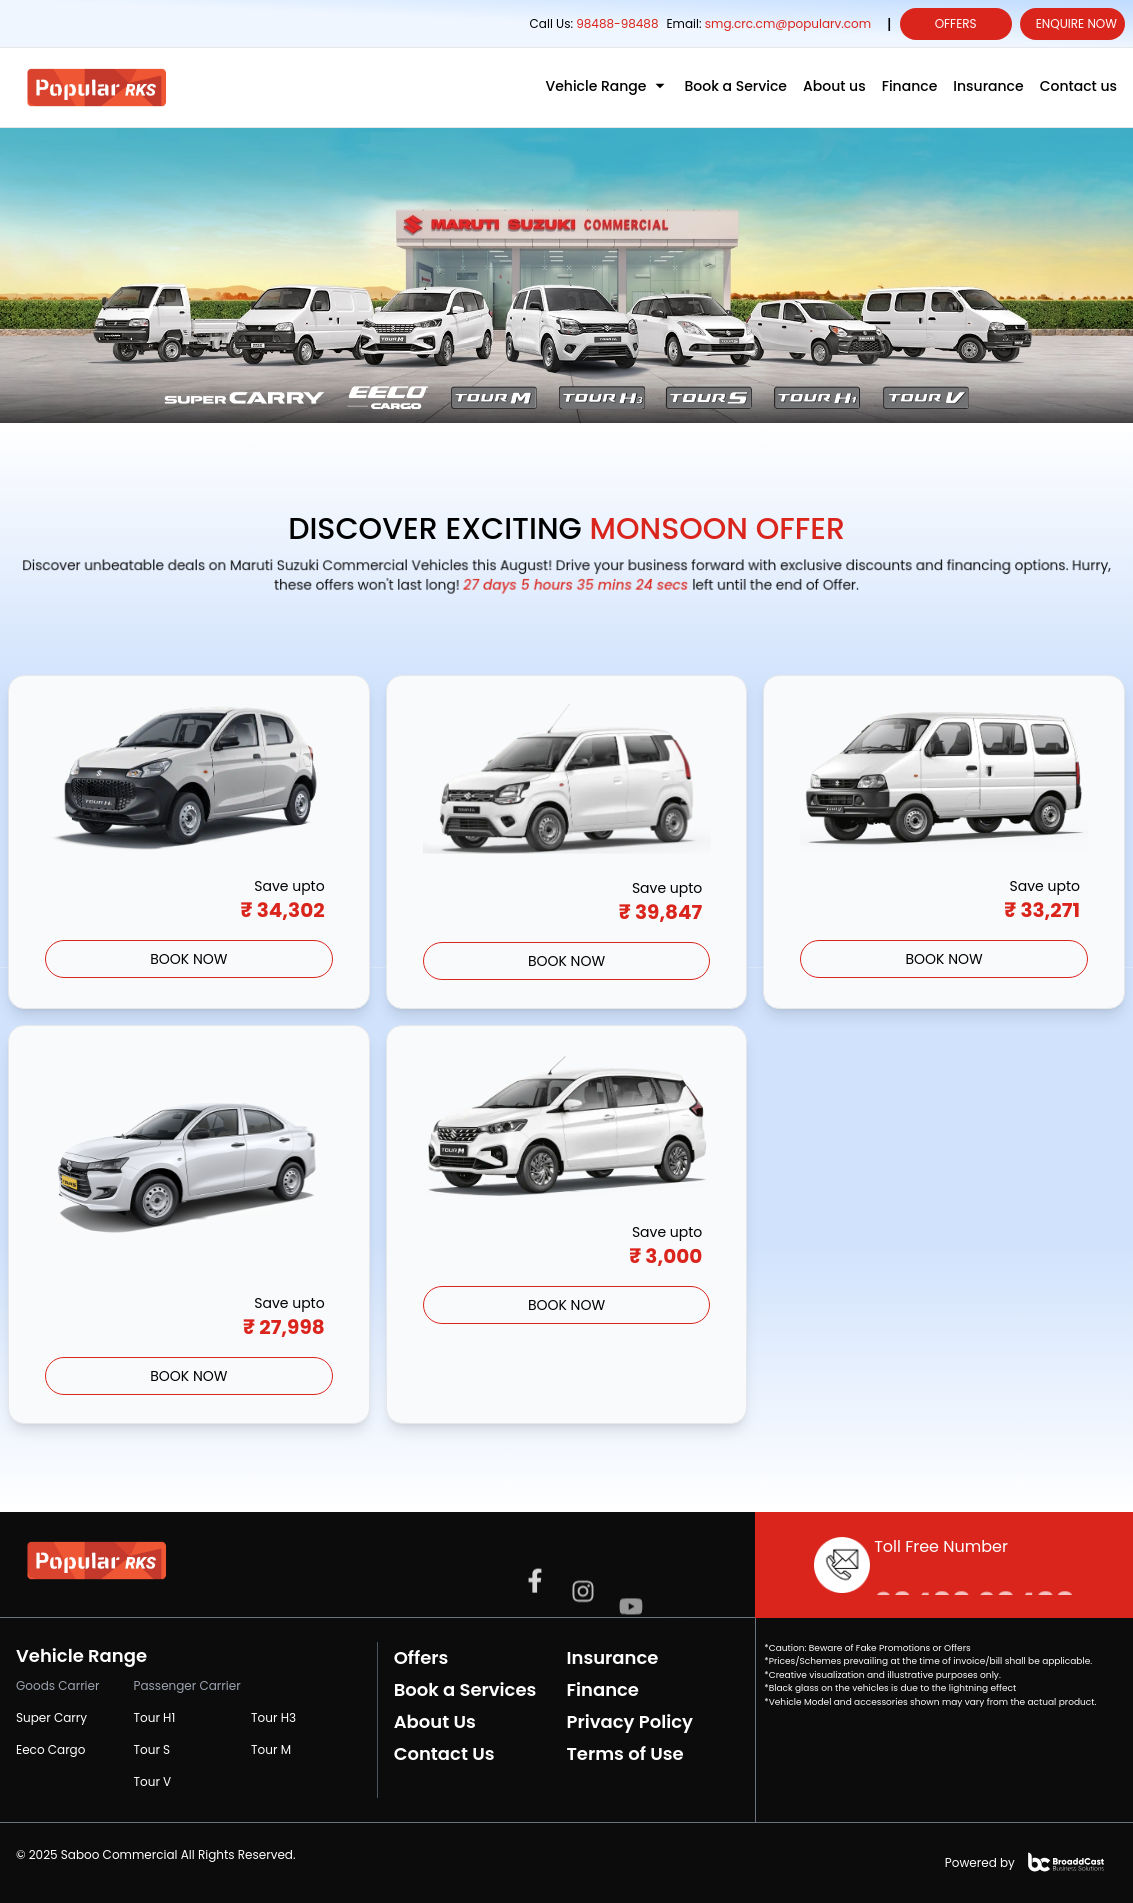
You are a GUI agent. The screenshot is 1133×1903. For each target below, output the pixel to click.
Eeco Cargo (50, 1749)
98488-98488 (615, 23)
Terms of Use (624, 1753)
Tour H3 (273, 1717)
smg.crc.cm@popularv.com (787, 23)
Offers (421, 1657)
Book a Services (465, 1689)
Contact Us (444, 1753)
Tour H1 (155, 1717)
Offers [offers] (956, 23)
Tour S (152, 1749)
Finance (602, 1689)
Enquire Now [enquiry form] (1076, 23)
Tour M (271, 1749)
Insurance (612, 1657)
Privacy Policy (629, 1721)
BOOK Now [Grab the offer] (188, 959)
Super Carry (51, 1717)
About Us (435, 1721)
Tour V (153, 1781)
